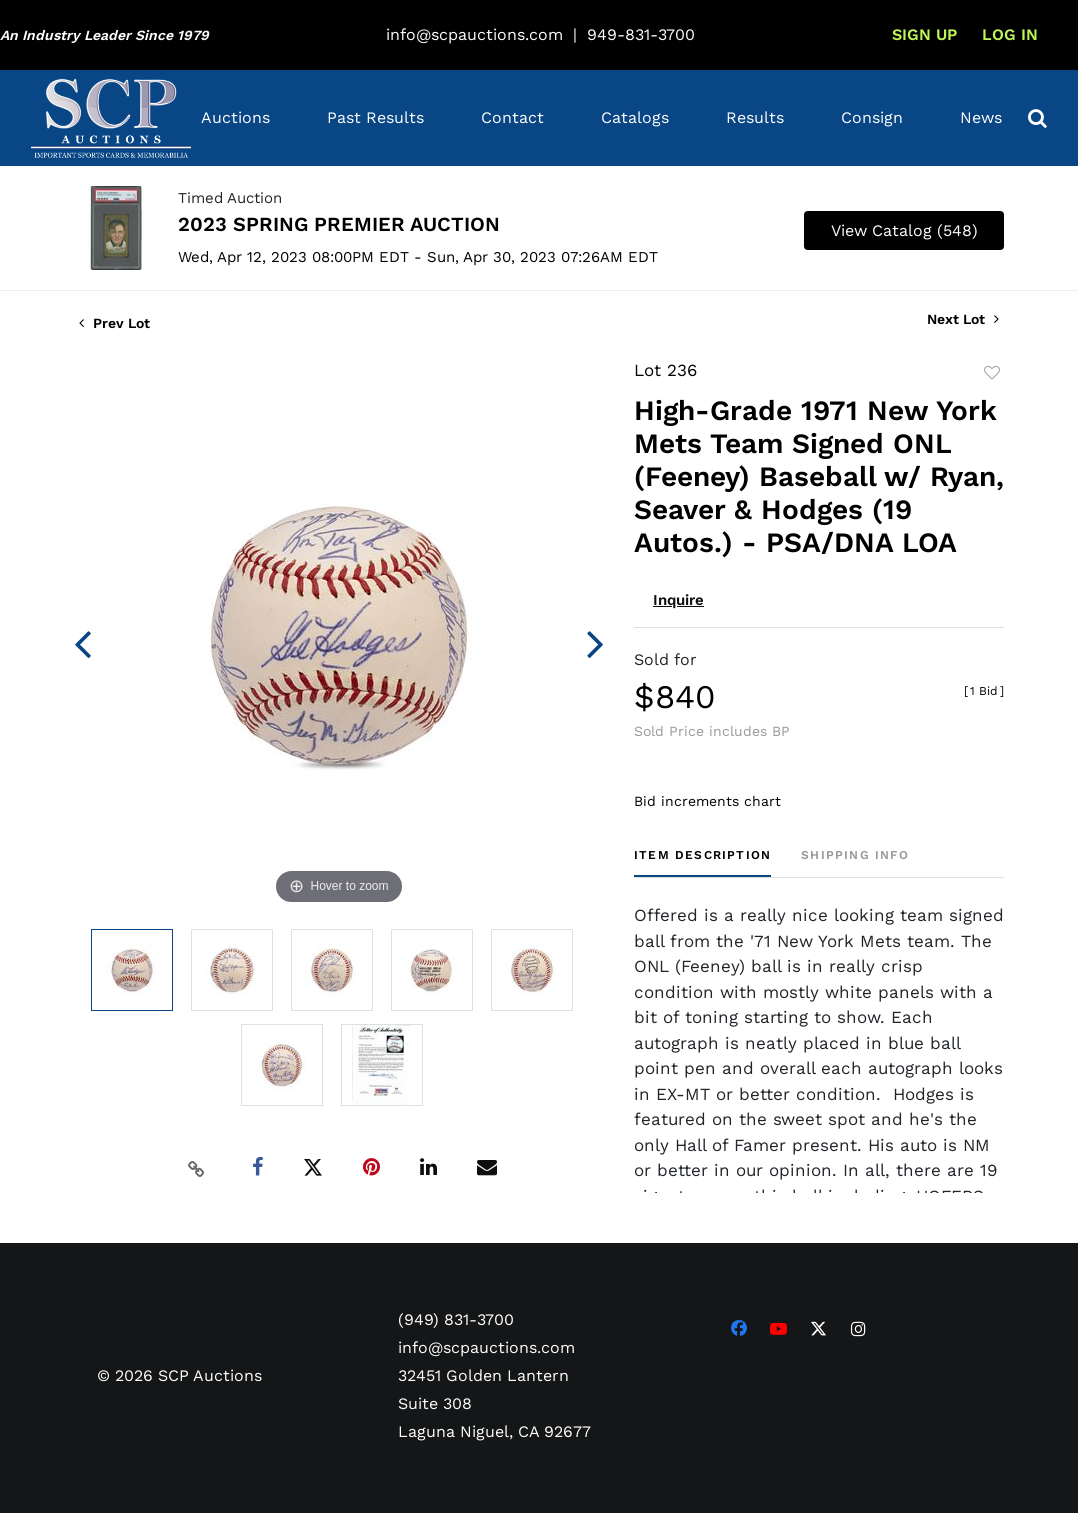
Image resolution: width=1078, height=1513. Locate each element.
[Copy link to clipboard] (197, 1168)
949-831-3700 (641, 34)
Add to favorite (992, 373)
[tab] (702, 862)
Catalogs (635, 117)
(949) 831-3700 (456, 1319)
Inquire (678, 600)
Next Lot (963, 319)
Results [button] (755, 117)
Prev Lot (114, 323)
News (981, 117)
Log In (1010, 34)
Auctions (235, 117)
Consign (872, 117)
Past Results (375, 117)
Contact (512, 117)
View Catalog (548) (904, 230)
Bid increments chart (707, 801)
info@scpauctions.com (474, 34)
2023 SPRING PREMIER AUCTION (339, 224)
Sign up (924, 34)
